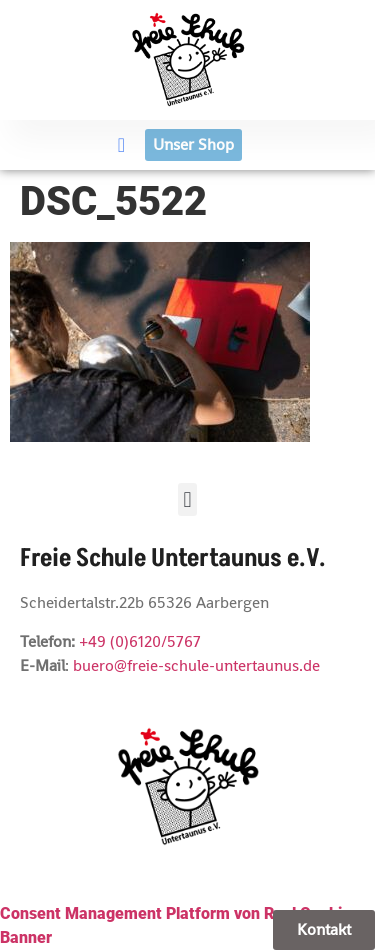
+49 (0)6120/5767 (140, 641)
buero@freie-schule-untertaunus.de (196, 665)
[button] (121, 145)
